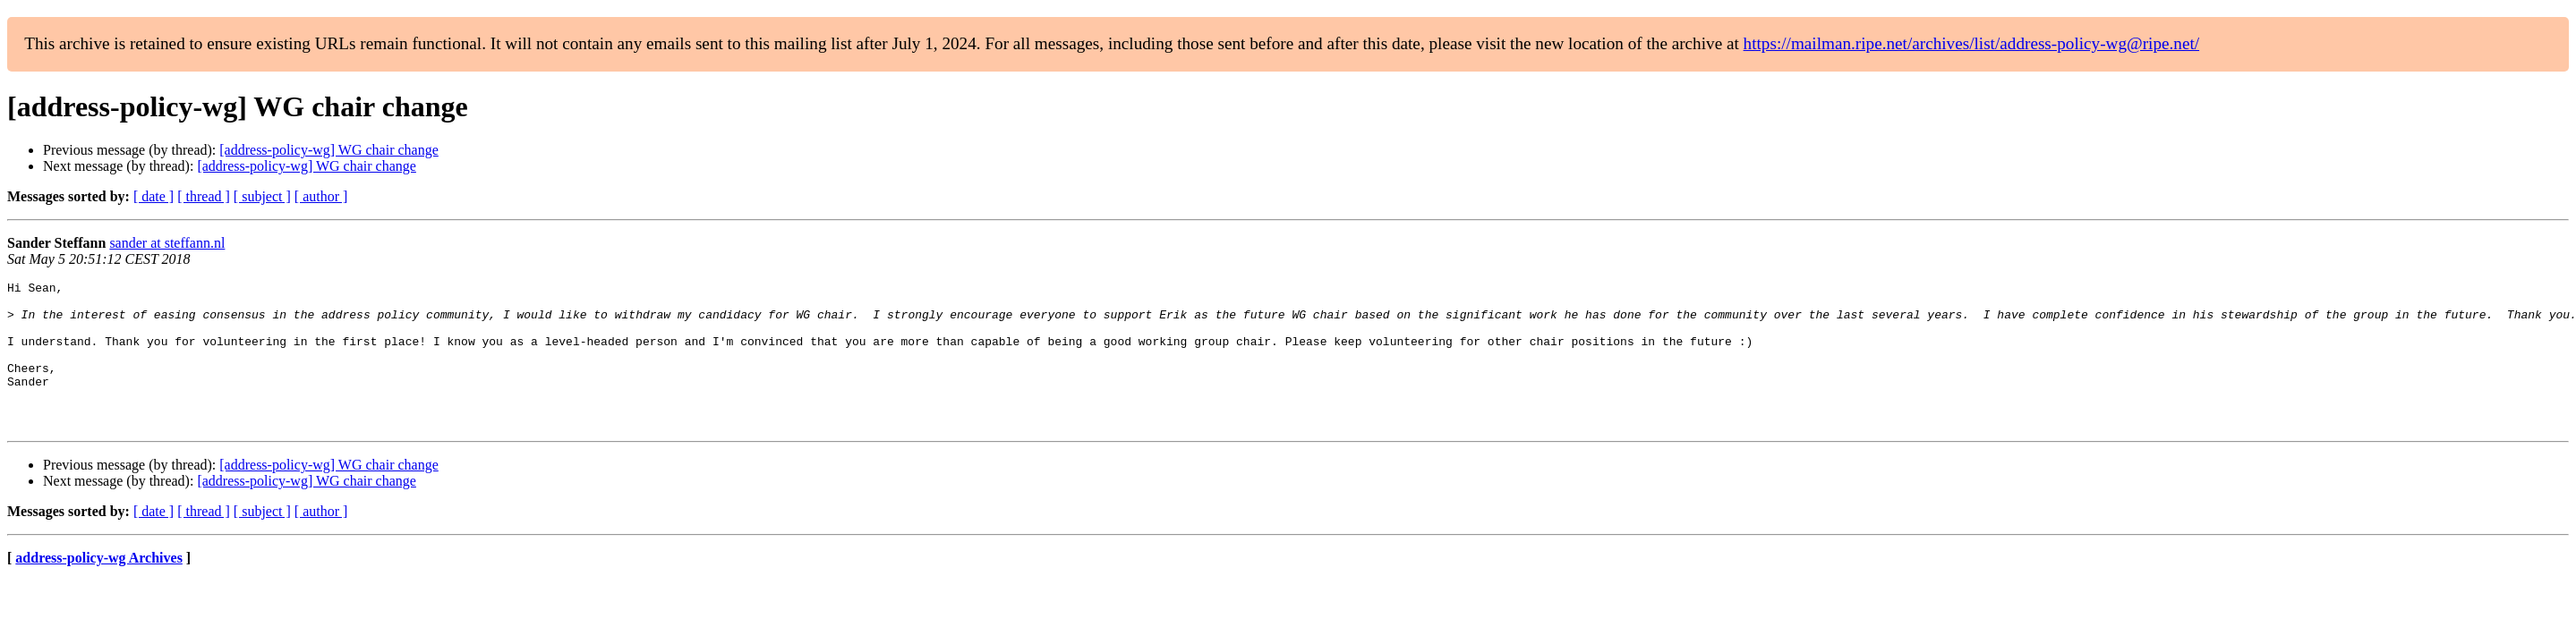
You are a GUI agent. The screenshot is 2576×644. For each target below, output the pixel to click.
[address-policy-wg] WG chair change (329, 149)
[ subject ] (262, 196)
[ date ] (153, 196)
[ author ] (321, 196)
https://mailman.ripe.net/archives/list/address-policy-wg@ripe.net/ (1972, 43)
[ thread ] (203, 196)
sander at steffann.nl (167, 242)
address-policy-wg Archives (99, 587)
